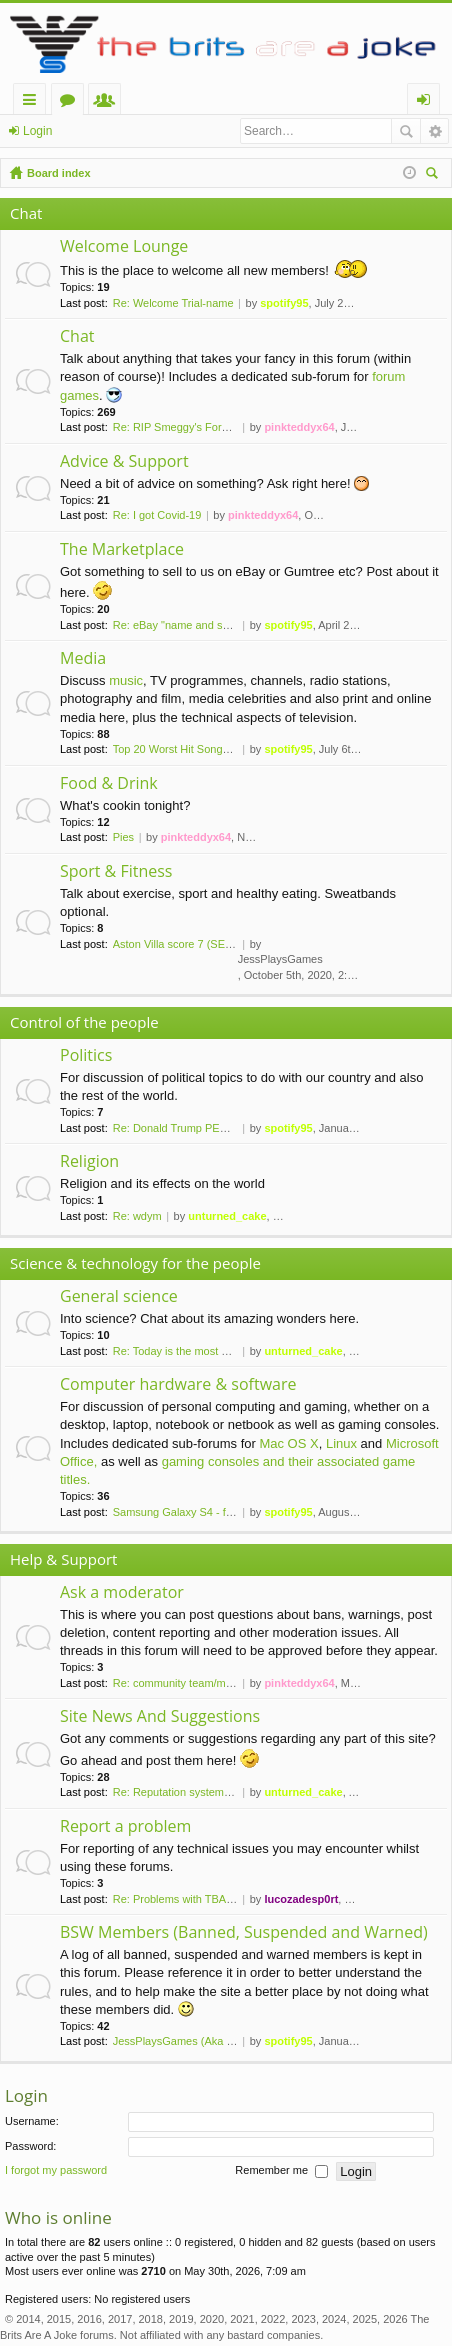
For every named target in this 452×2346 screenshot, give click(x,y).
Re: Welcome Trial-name (173, 303)
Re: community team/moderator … (197, 1683)
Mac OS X (288, 1443)
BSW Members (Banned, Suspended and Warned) (244, 1933)
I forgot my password (56, 2171)
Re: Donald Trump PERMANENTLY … (207, 1128)
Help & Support (63, 1559)
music (126, 680)
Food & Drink (109, 784)
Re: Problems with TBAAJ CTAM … (200, 1899)
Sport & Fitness (116, 872)
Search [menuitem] (434, 175)
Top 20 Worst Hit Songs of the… (191, 749)
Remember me (281, 2172)
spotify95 (284, 303)
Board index (59, 173)
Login (37, 131)
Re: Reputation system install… (189, 1792)
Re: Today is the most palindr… (189, 1351)
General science (119, 1297)
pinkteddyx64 (299, 427)
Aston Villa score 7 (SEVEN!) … (191, 944)
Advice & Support (124, 462)
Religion (89, 1162)
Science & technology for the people (135, 1263)
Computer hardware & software (178, 1385)
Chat (26, 213)
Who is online (58, 2217)
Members (108, 102)
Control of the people (84, 1022)
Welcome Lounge (124, 247)
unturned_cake (227, 1216)
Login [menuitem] (427, 102)
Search (406, 131)
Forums (71, 102)
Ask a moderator (122, 1593)
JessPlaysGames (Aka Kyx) (181, 2041)
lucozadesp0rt (301, 1899)
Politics (86, 1056)
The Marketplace (122, 550)
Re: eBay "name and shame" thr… (197, 625)
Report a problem (125, 1827)
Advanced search (434, 131)
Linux (341, 1443)
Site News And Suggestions (160, 1717)
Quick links (33, 102)
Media (83, 659)
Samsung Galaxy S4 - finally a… (192, 1512)
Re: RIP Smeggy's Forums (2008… (199, 427)
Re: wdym (137, 1216)
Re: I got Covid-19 (157, 515)
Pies (123, 837)
